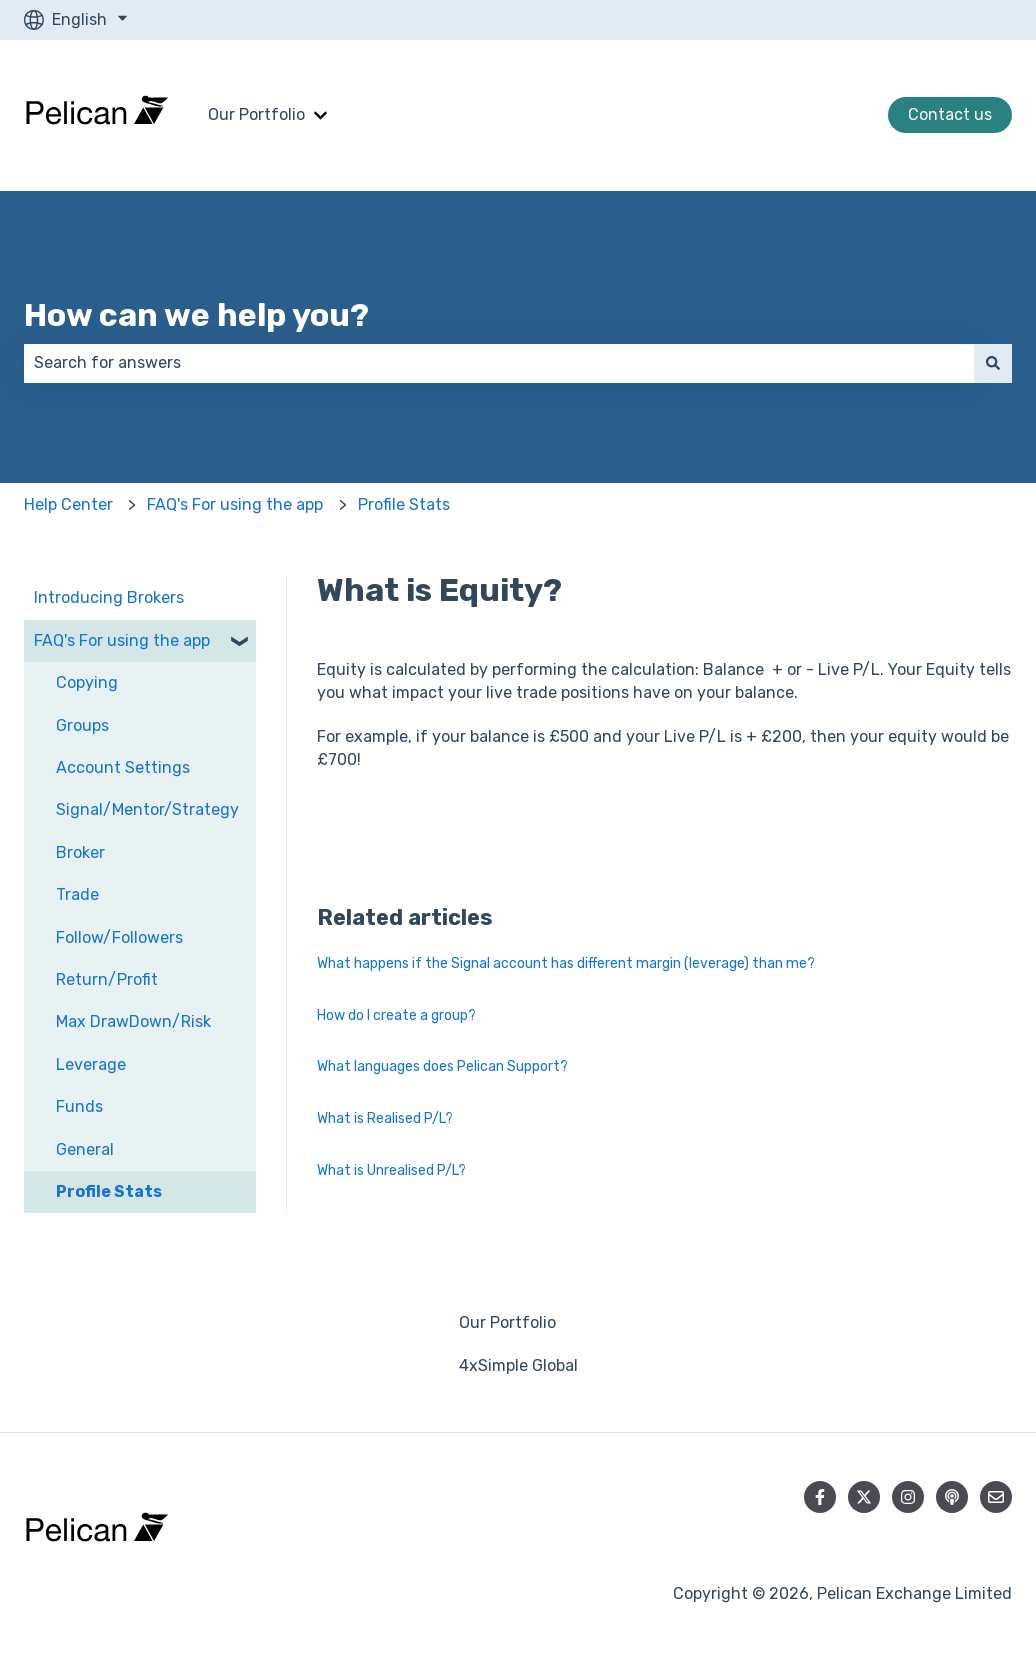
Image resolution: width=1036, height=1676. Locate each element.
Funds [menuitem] (79, 1106)
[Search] (993, 363)
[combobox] (499, 363)
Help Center (68, 504)
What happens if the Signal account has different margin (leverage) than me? (566, 963)
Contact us (950, 114)
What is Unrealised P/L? (391, 1170)
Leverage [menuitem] (91, 1064)
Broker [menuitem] (80, 852)
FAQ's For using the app (235, 504)
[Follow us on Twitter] (864, 1497)
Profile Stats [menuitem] (109, 1191)
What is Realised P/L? (385, 1118)
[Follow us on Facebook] (820, 1497)
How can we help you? (196, 315)
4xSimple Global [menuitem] (518, 1365)
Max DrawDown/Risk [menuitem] (133, 1021)
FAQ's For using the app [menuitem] (122, 640)
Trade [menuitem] (77, 894)
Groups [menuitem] (82, 725)
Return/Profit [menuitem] (107, 979)
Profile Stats (404, 504)
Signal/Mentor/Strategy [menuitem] (147, 809)
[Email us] (996, 1497)
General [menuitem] (85, 1149)
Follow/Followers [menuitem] (119, 937)
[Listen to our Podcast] (952, 1497)
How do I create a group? (396, 1015)
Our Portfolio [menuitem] (507, 1322)
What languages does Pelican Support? (442, 1066)
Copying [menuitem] (87, 682)
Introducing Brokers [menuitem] (109, 597)
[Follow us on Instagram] (908, 1497)
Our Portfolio (256, 114)
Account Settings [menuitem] (123, 767)
